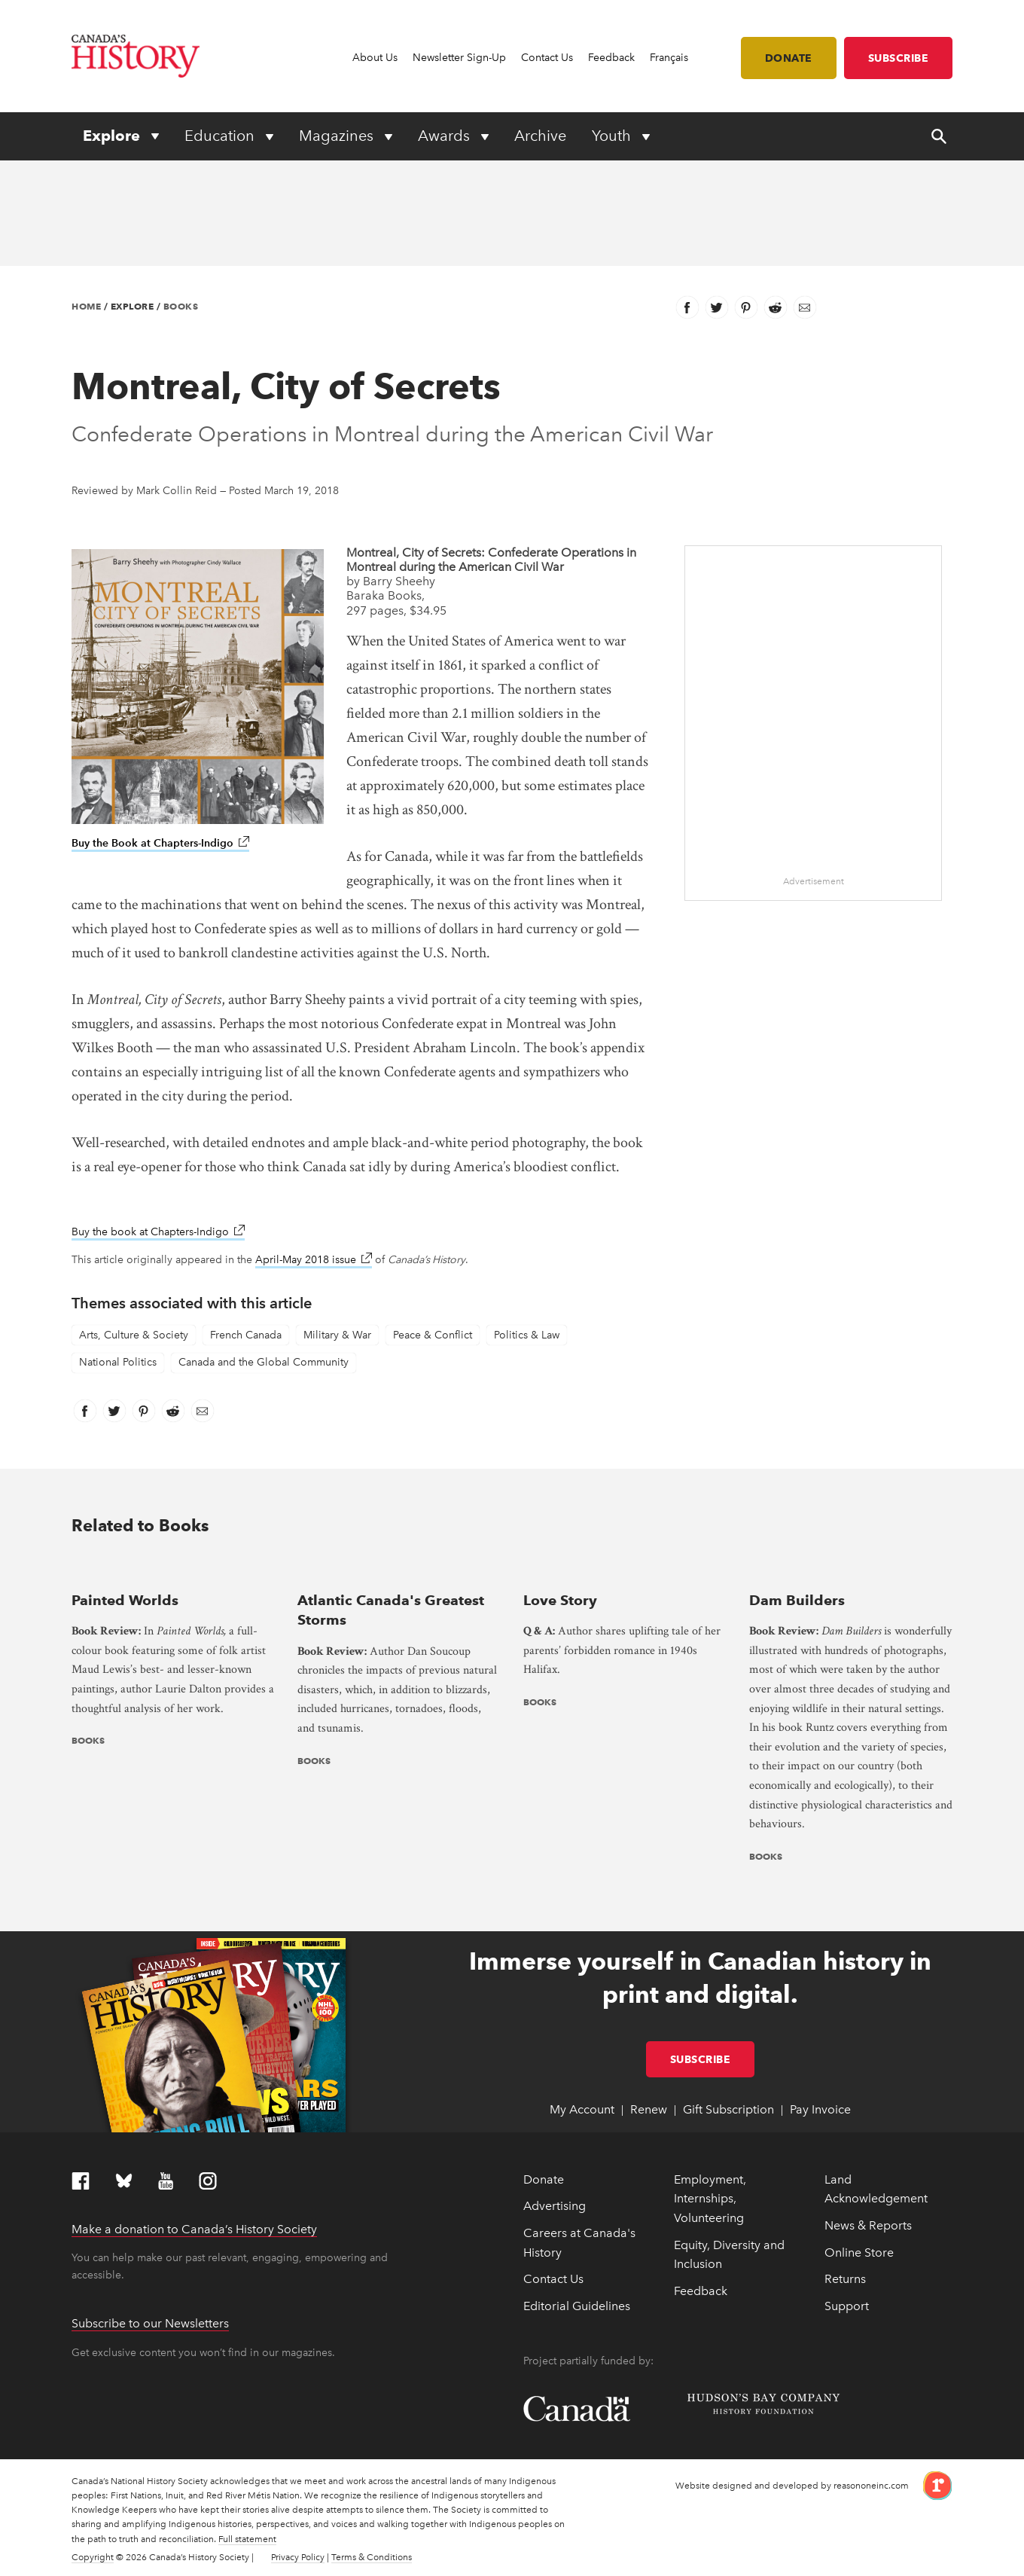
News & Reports (868, 2225)
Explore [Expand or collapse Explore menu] (113, 136)
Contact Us (547, 57)
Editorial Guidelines (576, 2306)
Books (181, 306)
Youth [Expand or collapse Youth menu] (613, 136)
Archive (540, 136)
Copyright (93, 2557)
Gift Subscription (728, 2109)
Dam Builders (797, 1600)
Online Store (859, 2252)
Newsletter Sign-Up (459, 57)
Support (846, 2306)
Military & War (337, 1335)
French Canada (246, 1335)
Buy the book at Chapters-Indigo (158, 1231)
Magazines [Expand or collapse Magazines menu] (338, 136)
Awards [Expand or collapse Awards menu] (446, 136)
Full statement (247, 2539)
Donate (788, 58)
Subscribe (898, 58)
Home (86, 306)
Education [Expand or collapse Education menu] (221, 136)
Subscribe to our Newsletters (150, 2323)
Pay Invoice (820, 2109)
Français (669, 57)
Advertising (554, 2206)
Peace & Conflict (432, 1335)
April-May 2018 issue (313, 1259)
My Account (582, 2109)
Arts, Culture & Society (133, 1335)
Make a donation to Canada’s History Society (194, 2229)
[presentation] (173, 1569)
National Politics (118, 1362)
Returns (845, 2279)
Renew (648, 2109)
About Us (375, 57)
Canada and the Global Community (263, 1362)
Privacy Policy (298, 2557)
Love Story (560, 1600)
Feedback (611, 57)
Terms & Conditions (371, 2557)
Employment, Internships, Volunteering (710, 2198)
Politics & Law (526, 1335)
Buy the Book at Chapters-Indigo (160, 843)
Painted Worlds (125, 1600)
